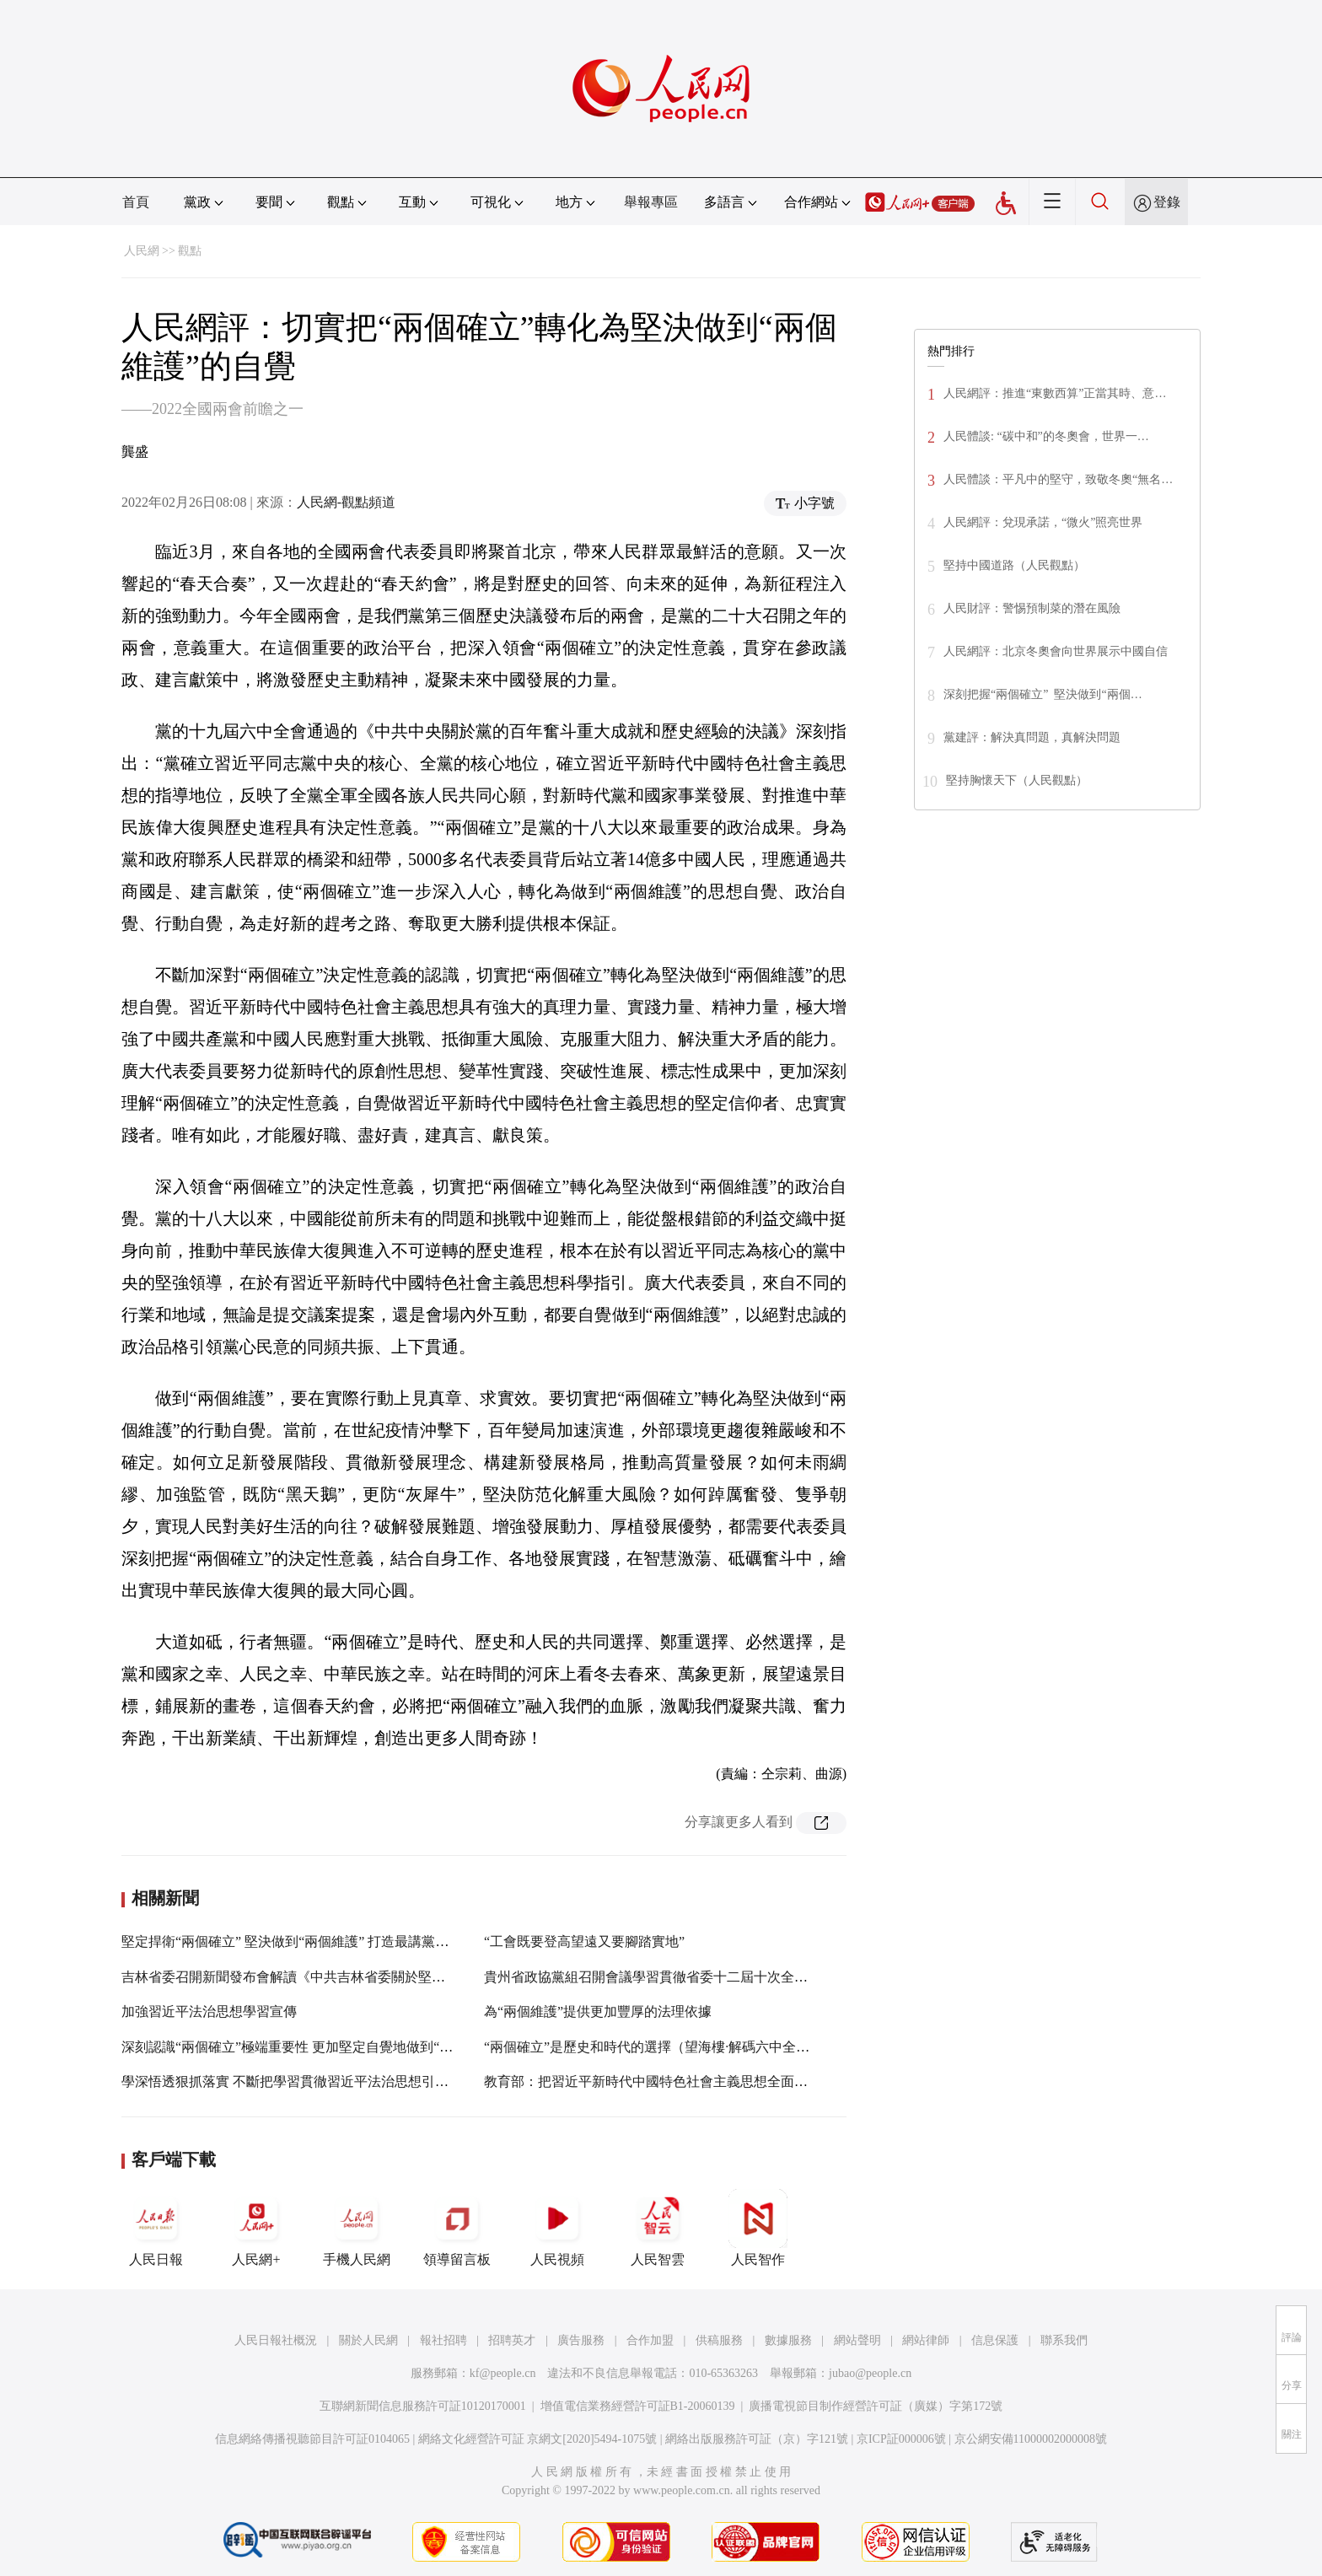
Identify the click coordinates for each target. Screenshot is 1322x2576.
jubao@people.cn (870, 2373)
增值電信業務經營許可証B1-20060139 (637, 2406)
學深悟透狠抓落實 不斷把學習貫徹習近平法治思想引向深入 (298, 2081)
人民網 (141, 251)
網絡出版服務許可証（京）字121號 (756, 2439)
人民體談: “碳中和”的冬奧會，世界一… (1046, 436)
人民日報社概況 (275, 2340)
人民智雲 (657, 2228)
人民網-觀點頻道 (346, 502)
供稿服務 (719, 2340)
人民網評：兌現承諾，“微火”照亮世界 (1042, 522)
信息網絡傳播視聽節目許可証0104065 (312, 2439)
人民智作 (757, 2228)
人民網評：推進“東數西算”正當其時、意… (1054, 393)
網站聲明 (857, 2340)
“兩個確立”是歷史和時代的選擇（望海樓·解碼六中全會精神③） (673, 2047)
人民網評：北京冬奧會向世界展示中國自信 (1055, 651)
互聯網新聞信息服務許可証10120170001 (423, 2406)
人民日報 (155, 2228)
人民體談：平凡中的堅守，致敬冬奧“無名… (1058, 479)
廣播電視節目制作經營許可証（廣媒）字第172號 (875, 2406)
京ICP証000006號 (901, 2439)
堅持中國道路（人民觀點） (1014, 565)
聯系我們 (1064, 2340)
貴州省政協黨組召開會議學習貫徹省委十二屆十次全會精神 (659, 1977)
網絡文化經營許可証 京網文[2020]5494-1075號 (538, 2439)
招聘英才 (511, 2340)
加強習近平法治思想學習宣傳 (209, 2011)
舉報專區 (651, 202)
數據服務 (788, 2340)
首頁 (135, 202)
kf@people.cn (503, 2373)
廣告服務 (581, 2340)
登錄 (1166, 202)
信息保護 (994, 2340)
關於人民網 (368, 2340)
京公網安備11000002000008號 (1030, 2439)
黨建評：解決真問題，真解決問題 (1031, 737)
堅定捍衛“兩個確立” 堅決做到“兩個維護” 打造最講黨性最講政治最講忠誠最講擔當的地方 (386, 1941)
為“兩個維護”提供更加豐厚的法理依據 (598, 2011)
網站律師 (925, 2340)
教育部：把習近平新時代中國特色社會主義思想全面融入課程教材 (679, 2081)
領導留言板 (457, 2228)
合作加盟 (650, 2340)
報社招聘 (443, 2340)
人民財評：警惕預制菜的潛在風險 (1031, 608)
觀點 (190, 251)
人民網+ (256, 2228)
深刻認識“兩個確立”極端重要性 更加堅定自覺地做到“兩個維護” (310, 2047)
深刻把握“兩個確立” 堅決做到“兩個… (1042, 694)
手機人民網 (356, 2228)
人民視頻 (557, 2228)
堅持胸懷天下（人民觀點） (1017, 780)
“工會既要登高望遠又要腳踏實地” (584, 1941)
